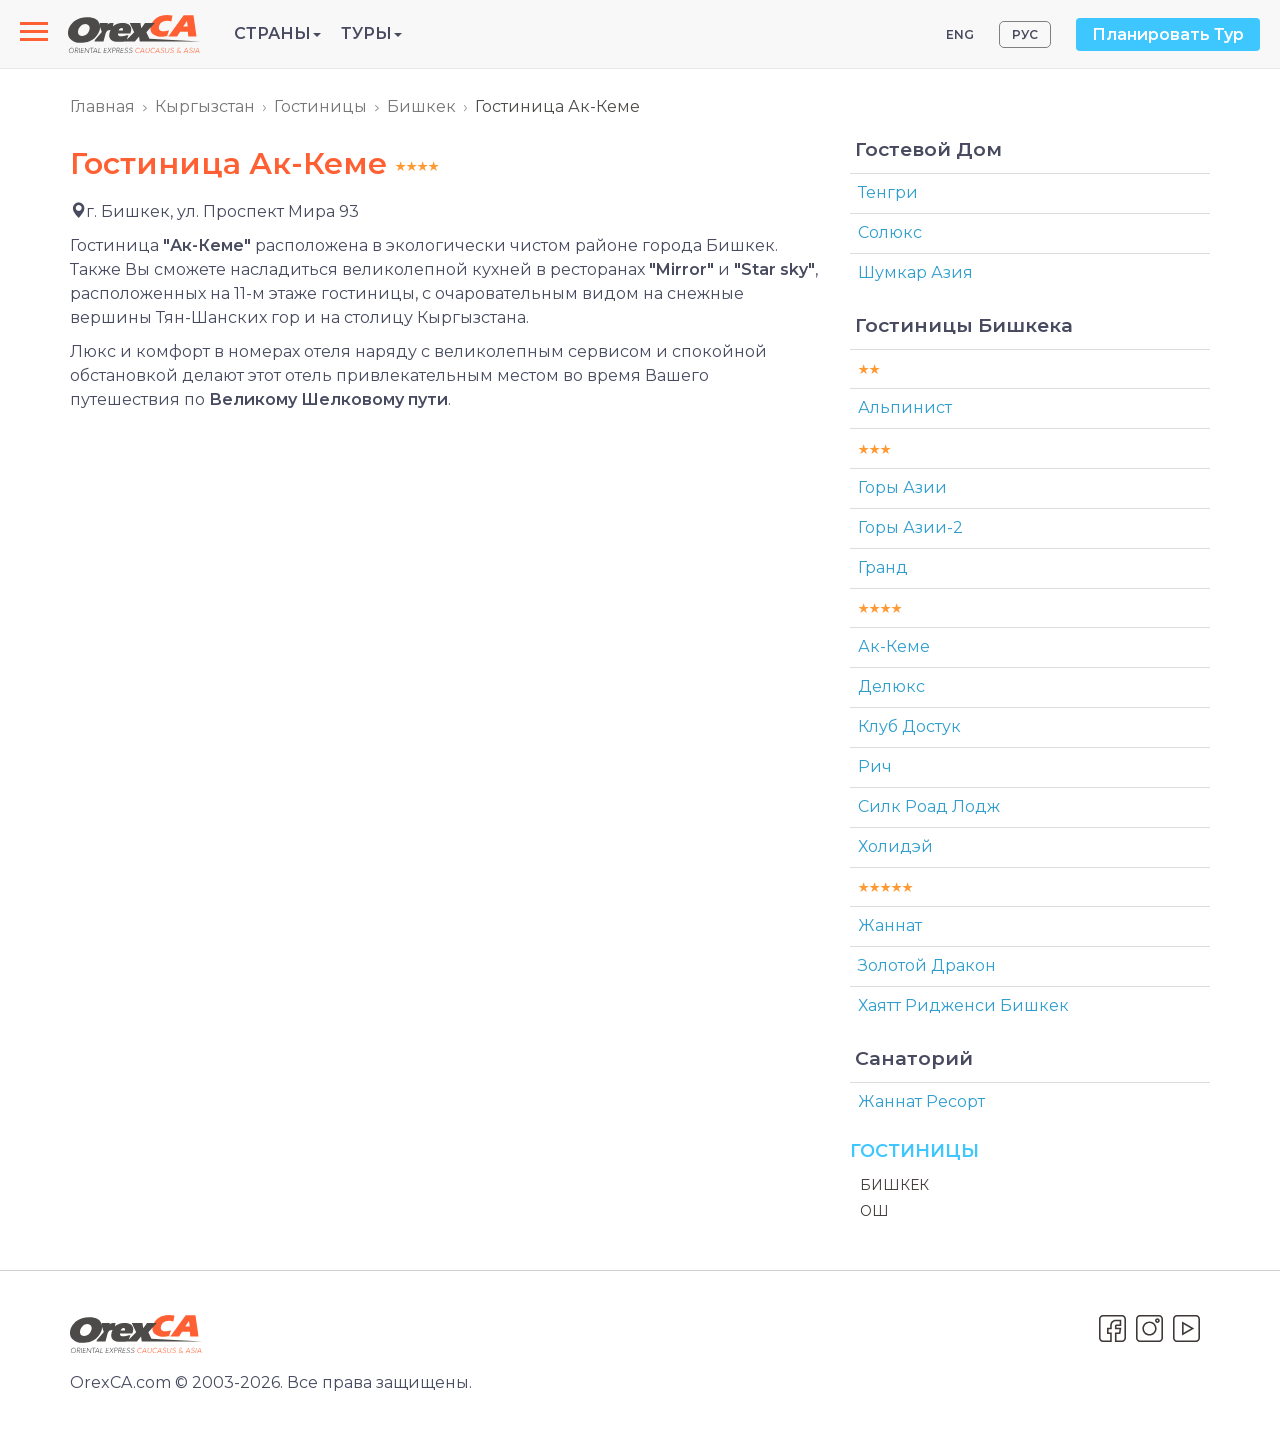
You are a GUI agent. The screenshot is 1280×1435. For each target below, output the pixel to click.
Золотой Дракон (927, 965)
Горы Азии (902, 487)
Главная (102, 106)
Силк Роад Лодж (929, 806)
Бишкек (421, 106)
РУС (1025, 34)
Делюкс (891, 686)
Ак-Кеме (894, 646)
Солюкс (890, 232)
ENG (960, 34)
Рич (875, 766)
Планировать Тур (1168, 34)
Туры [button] (371, 33)
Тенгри (888, 192)
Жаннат (890, 925)
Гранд (883, 567)
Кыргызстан (205, 106)
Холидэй (895, 846)
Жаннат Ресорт (921, 1101)
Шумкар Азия (915, 272)
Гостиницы (320, 106)
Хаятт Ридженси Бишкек (963, 1005)
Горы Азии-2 (910, 527)
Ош (874, 1211)
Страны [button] (277, 33)
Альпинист (905, 407)
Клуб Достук (909, 726)
